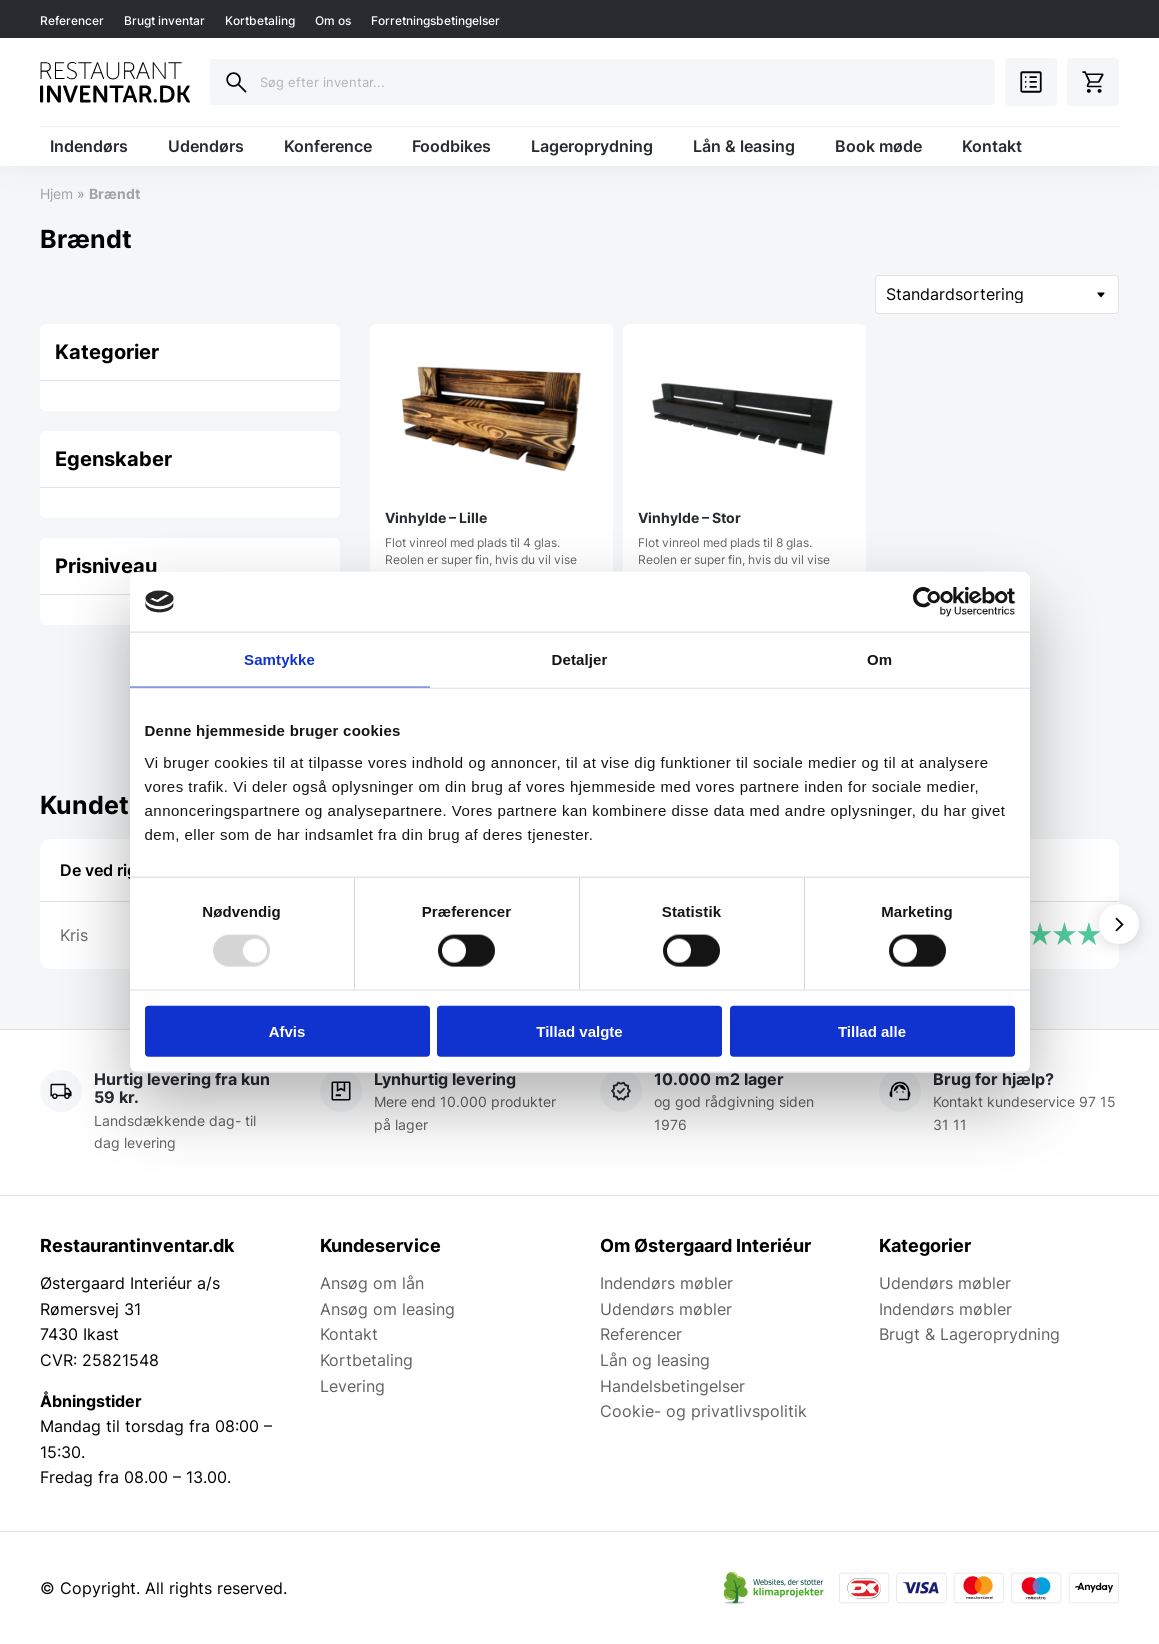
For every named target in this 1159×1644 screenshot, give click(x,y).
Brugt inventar (164, 20)
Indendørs (89, 146)
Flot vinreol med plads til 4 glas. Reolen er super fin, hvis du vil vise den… (491, 461)
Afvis (287, 1030)
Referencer (72, 20)
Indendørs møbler (666, 1283)
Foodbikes (451, 146)
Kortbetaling (260, 20)
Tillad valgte (579, 1030)
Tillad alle (872, 1030)
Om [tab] (879, 659)
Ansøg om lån (372, 1283)
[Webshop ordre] (997, 294)
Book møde (878, 146)
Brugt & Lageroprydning (969, 1334)
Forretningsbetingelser (435, 20)
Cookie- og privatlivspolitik (703, 1411)
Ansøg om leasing (387, 1309)
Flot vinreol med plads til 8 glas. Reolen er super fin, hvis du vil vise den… (744, 461)
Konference (328, 146)
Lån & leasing (744, 146)
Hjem (56, 193)
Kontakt (992, 146)
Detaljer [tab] (580, 659)
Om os (333, 20)
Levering (352, 1386)
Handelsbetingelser (672, 1386)
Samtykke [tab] (279, 659)
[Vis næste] (1119, 924)
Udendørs (206, 146)
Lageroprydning (592, 146)
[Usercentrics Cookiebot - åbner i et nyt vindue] (927, 602)
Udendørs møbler (666, 1309)
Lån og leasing (655, 1360)
